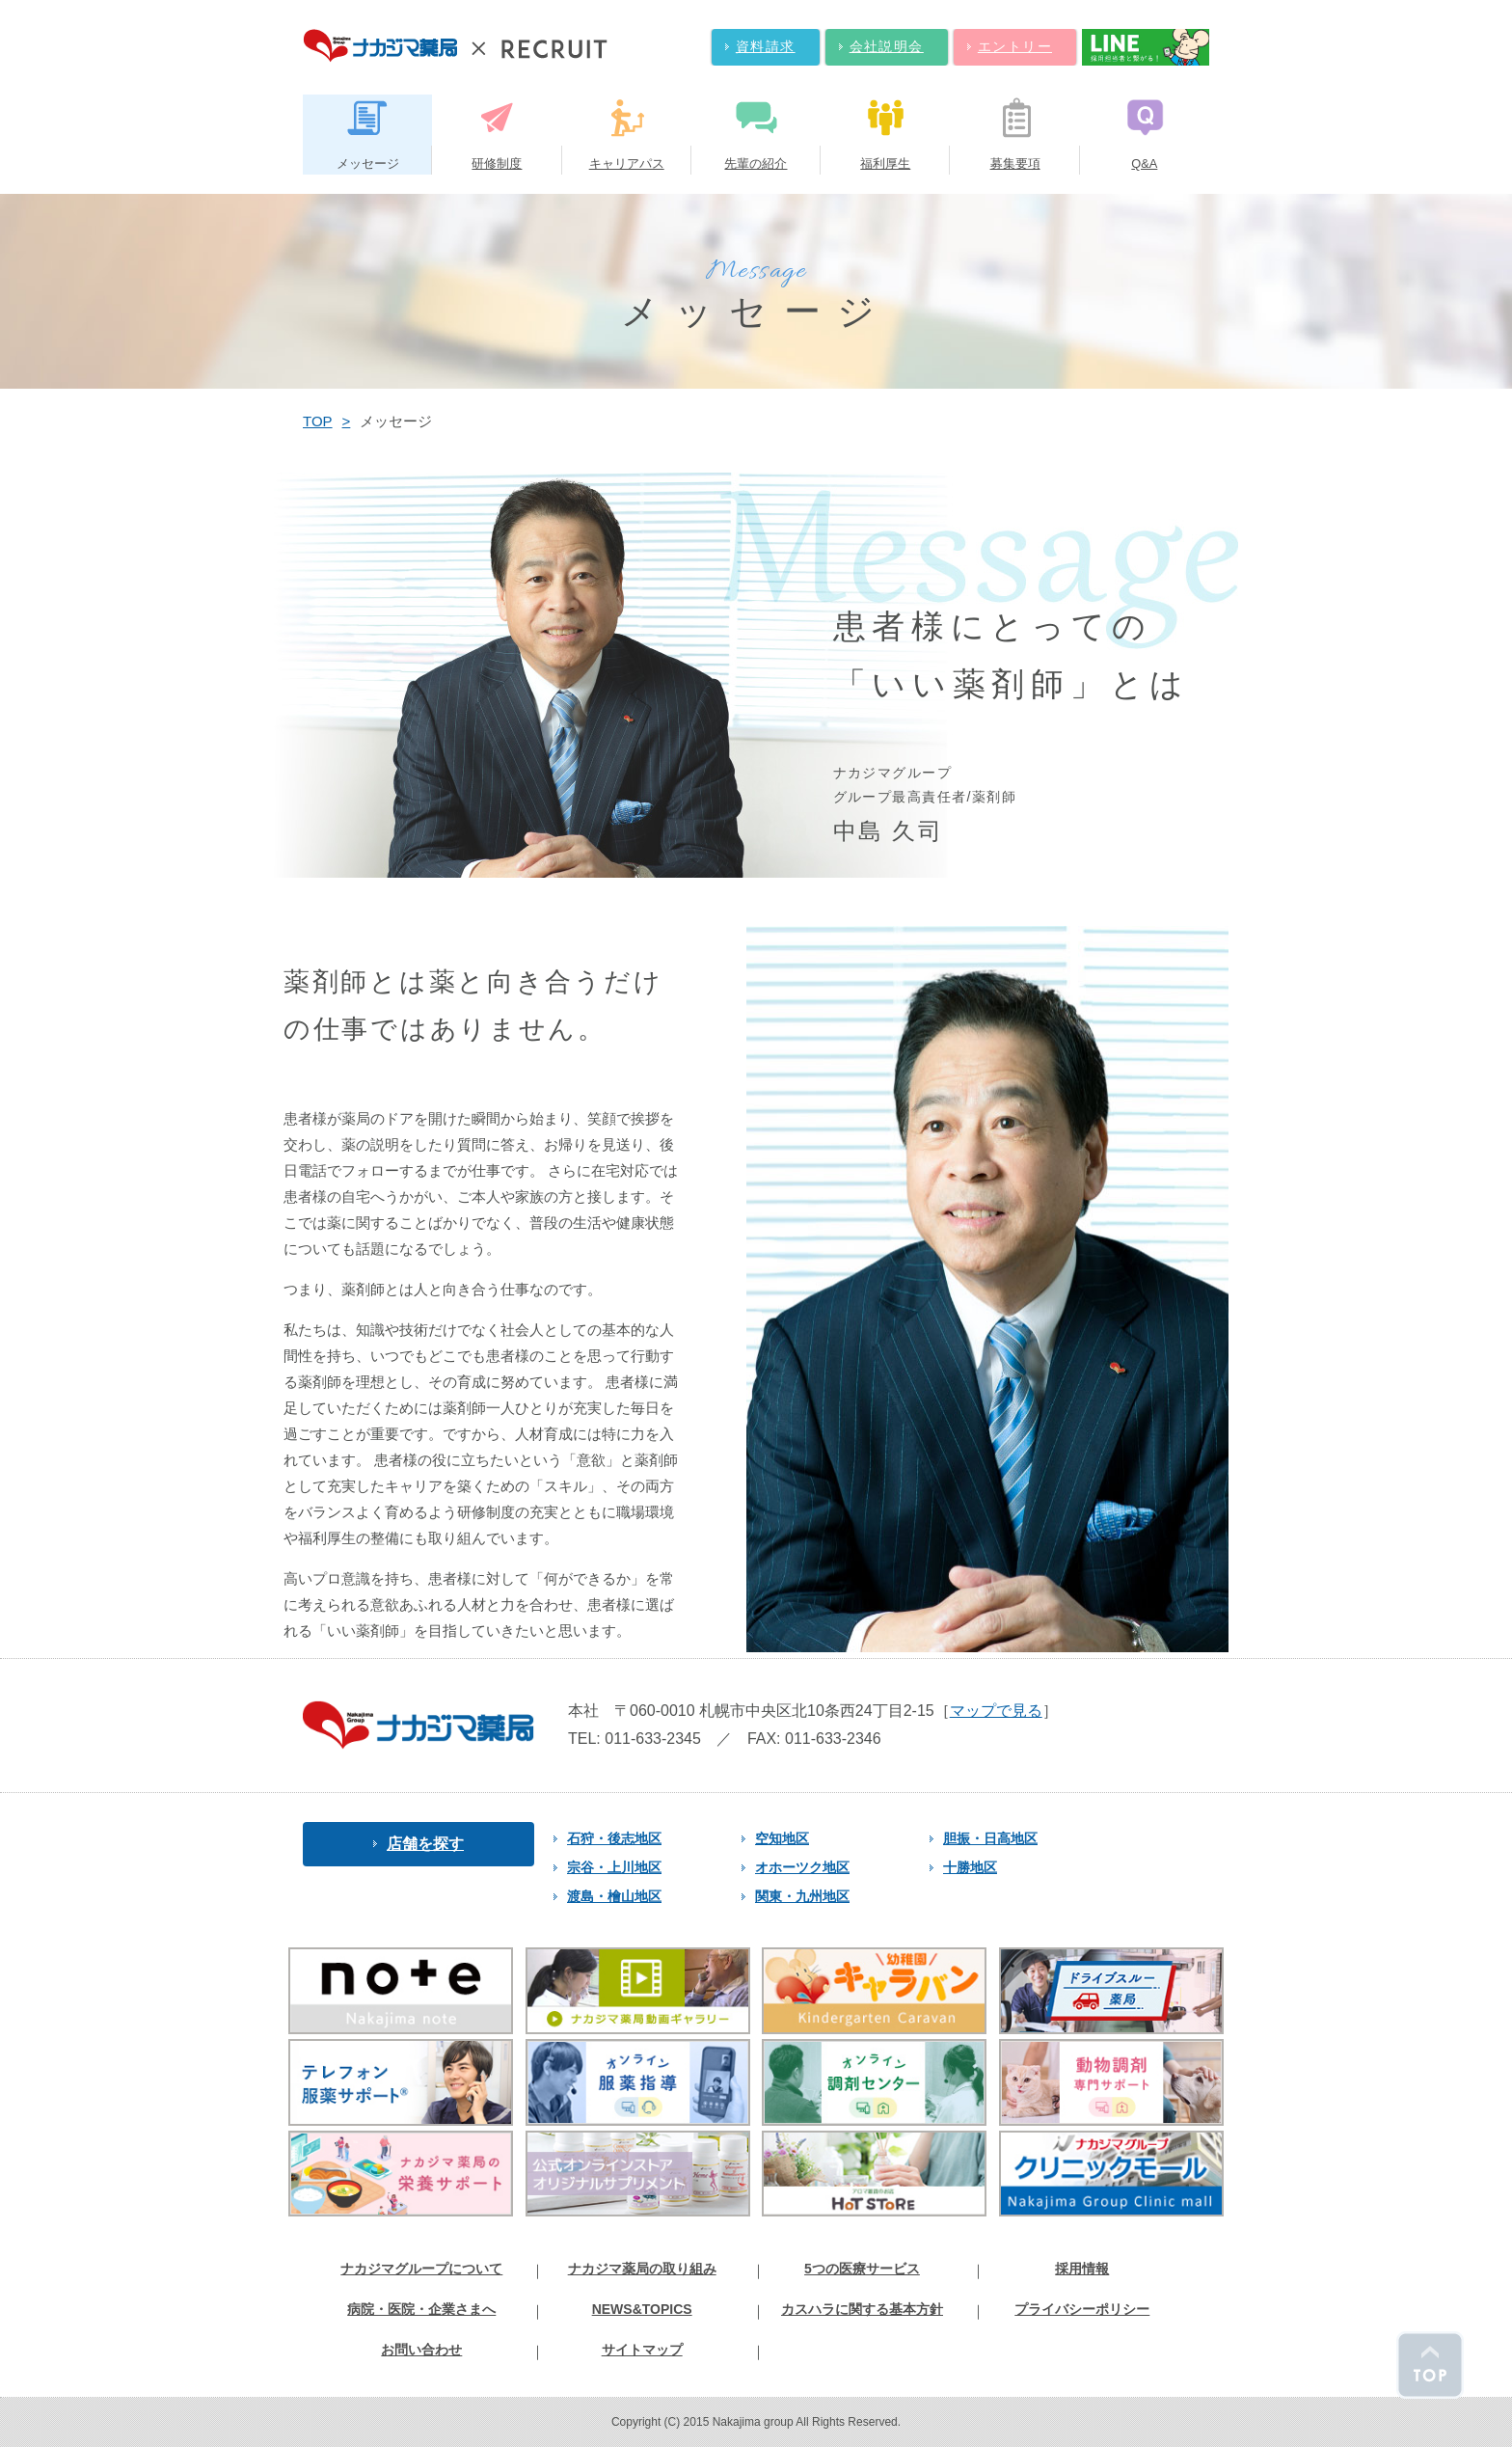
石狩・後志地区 (608, 1838)
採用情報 (1082, 2268)
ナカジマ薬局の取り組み (642, 2268)
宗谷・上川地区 (608, 1867)
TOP (318, 421)
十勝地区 (963, 1867)
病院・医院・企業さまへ (421, 2309)
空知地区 (775, 1838)
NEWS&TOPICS (642, 2309)
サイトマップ (642, 2349)
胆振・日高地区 (984, 1838)
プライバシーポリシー (1081, 2309)
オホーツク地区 (796, 1867)
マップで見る (996, 1710)
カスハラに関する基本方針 (862, 2309)
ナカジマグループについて (421, 2268)
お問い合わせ (421, 2349)
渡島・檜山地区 (608, 1896)
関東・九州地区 (796, 1896)
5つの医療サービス (862, 2268)
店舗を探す (418, 1843)
